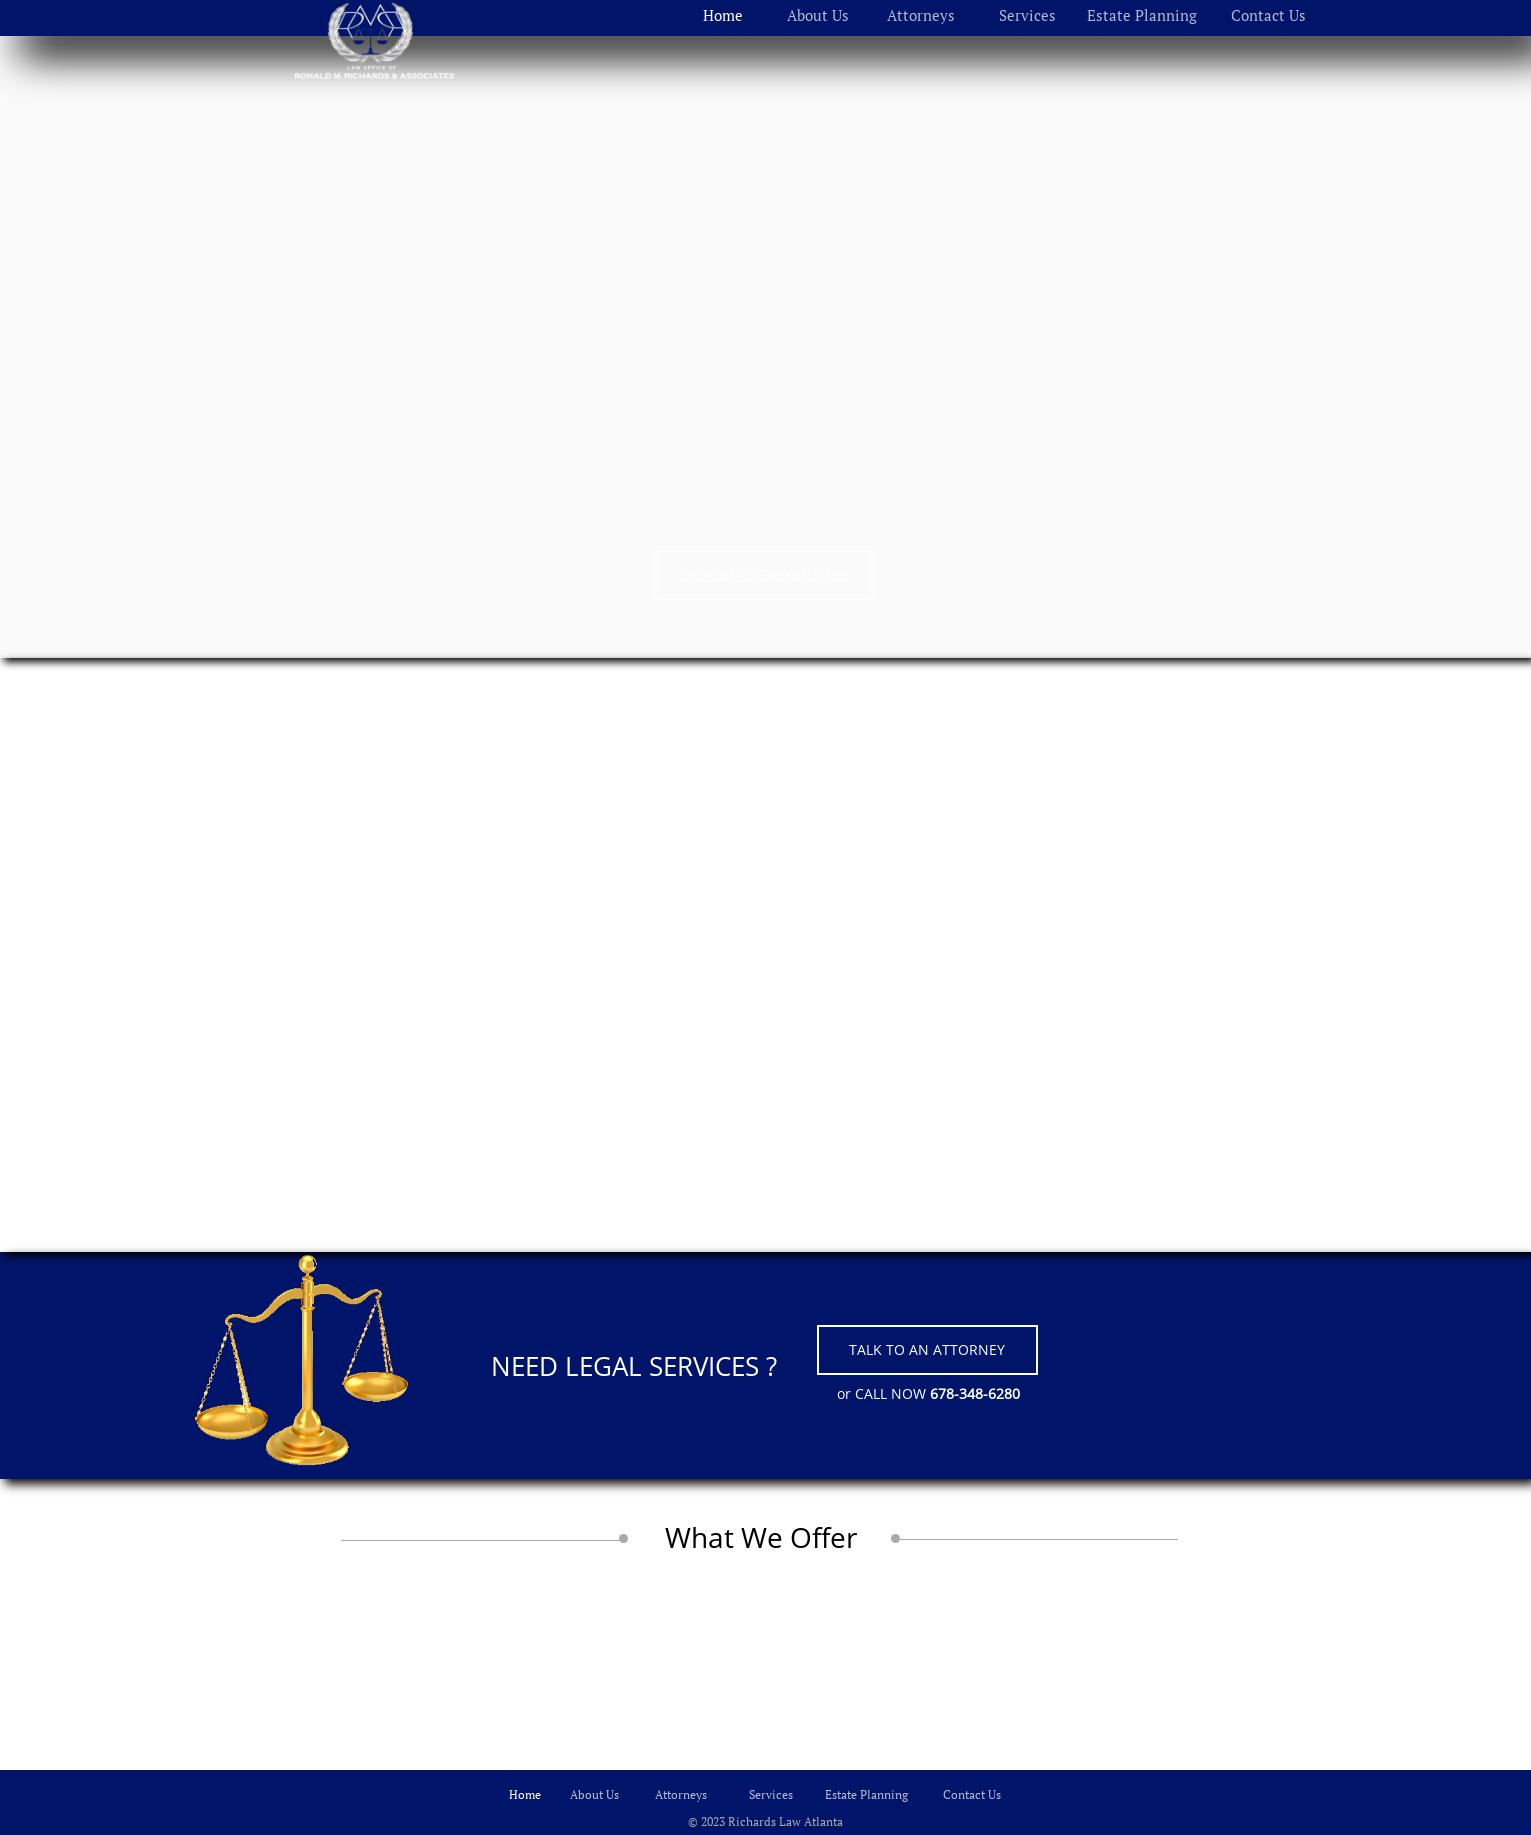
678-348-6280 (975, 1393)
